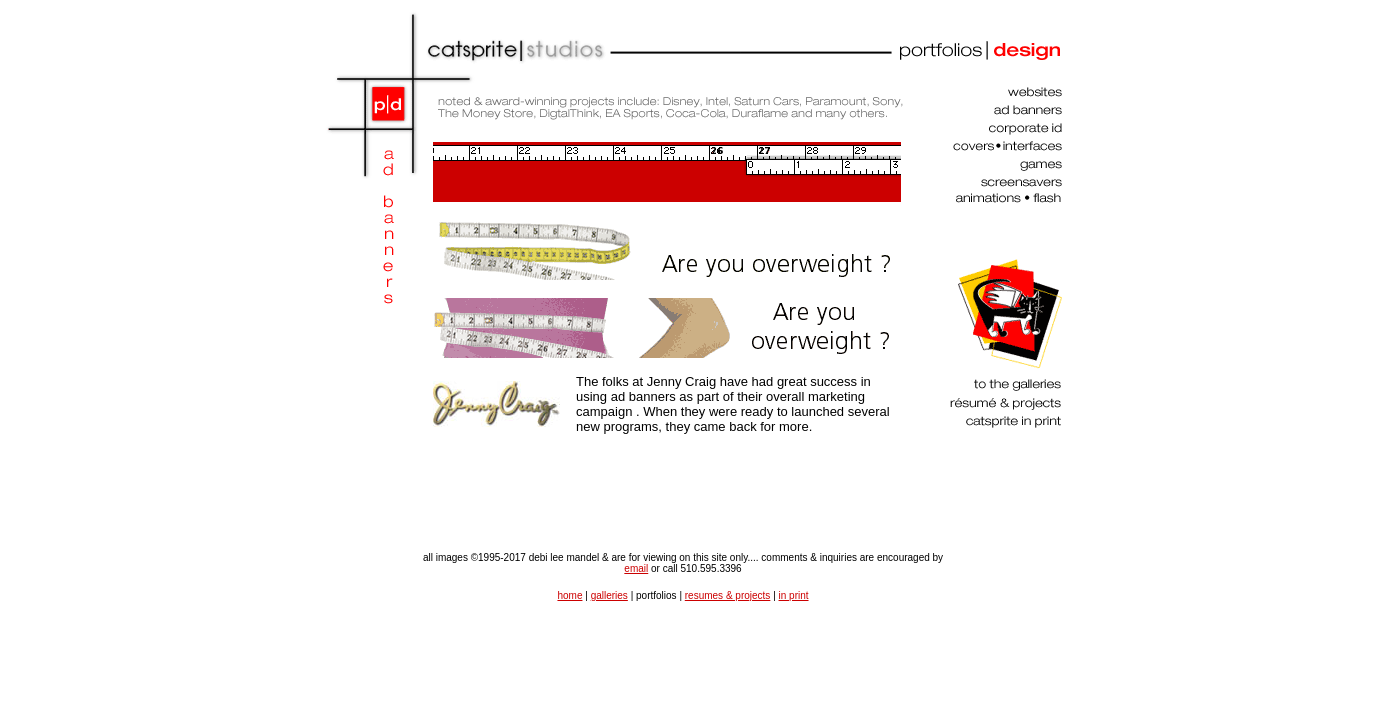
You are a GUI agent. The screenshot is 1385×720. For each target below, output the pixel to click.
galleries (609, 595)
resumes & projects (728, 595)
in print (794, 595)
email (636, 568)
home (569, 595)
